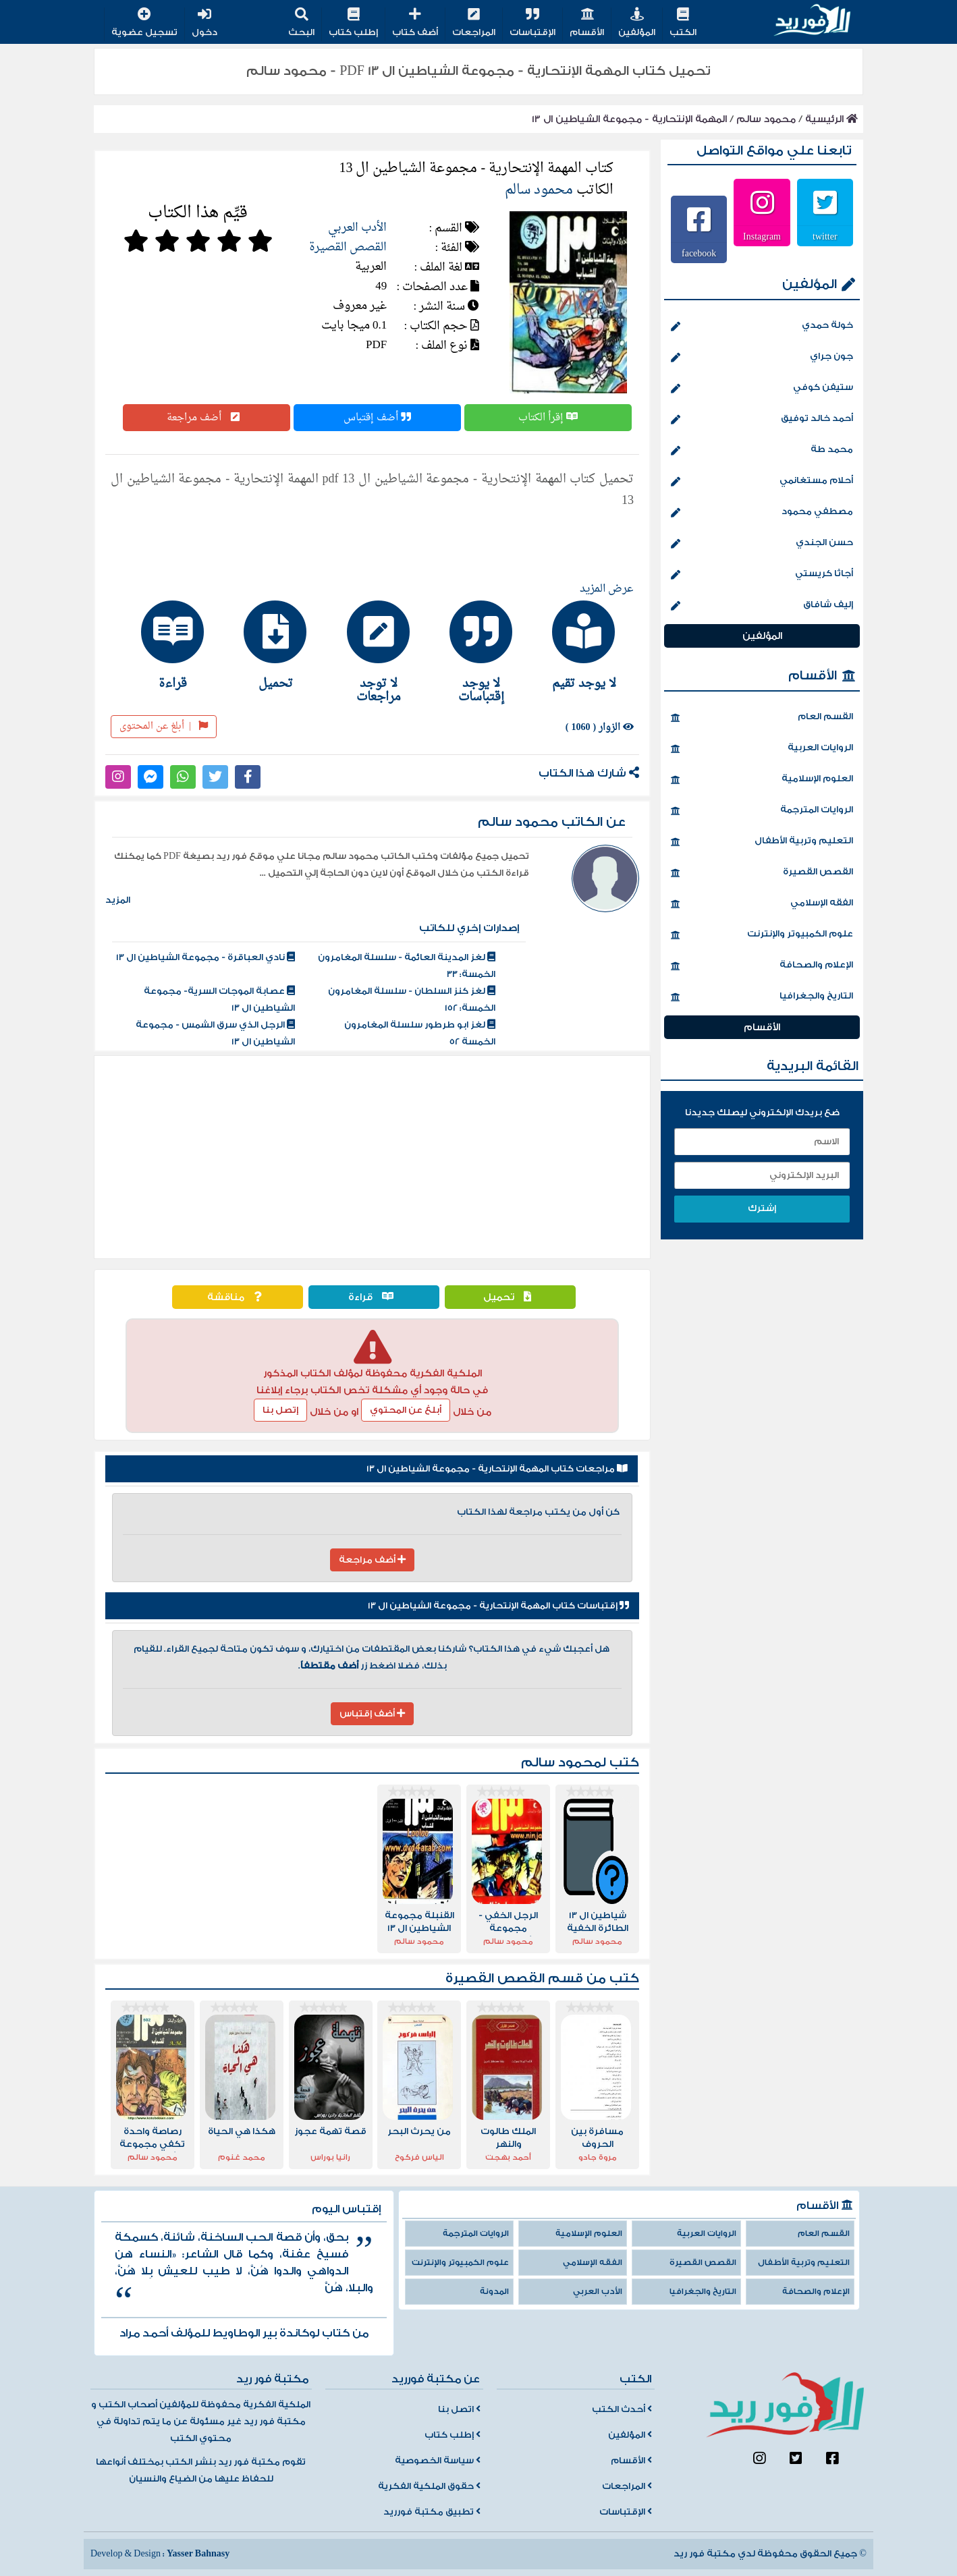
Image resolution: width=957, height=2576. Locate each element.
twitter (825, 236)
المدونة (494, 2291)
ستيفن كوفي (762, 388)
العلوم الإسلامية (762, 780)
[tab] (578, 645)
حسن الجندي (762, 543)
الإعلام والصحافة (762, 966)
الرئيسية (831, 119)
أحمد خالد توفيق (762, 419)
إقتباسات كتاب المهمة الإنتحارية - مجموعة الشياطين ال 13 (498, 1606)
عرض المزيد (607, 589)
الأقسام (587, 23)
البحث (301, 23)
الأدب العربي (357, 228)
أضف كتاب (415, 23)
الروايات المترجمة (762, 811)
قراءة (374, 1297)
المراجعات (473, 23)
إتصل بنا (280, 1410)
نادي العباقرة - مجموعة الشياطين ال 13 (205, 957)
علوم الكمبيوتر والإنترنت (762, 935)
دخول (204, 23)
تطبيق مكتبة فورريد (432, 2512)
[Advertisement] (372, 1157)
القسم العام (762, 717)
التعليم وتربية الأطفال (762, 842)
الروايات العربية (762, 748)
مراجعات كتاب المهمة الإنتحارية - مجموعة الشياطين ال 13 (497, 1469)
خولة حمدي (762, 326)
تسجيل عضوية (144, 23)
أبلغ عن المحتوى (163, 726)
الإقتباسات (532, 23)
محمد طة (762, 450)
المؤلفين (636, 23)
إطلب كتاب (353, 23)
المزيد (117, 900)
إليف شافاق (762, 605)
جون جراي (762, 357)
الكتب (682, 23)
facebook (699, 253)
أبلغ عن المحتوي (405, 1410)
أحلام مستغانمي (762, 481)
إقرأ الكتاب (548, 418)
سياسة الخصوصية (438, 2460)
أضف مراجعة (206, 418)
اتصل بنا (459, 2409)
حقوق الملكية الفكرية (429, 2486)
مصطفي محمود (762, 512)
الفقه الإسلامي (762, 904)
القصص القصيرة (348, 247)
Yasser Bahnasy (198, 2553)
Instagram (762, 236)
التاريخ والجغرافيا (762, 997)
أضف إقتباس (377, 418)
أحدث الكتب (622, 2409)
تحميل (510, 1297)
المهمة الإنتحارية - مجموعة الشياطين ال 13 (629, 119)
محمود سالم (766, 119)
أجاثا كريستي (762, 574)
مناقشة (237, 1297)
